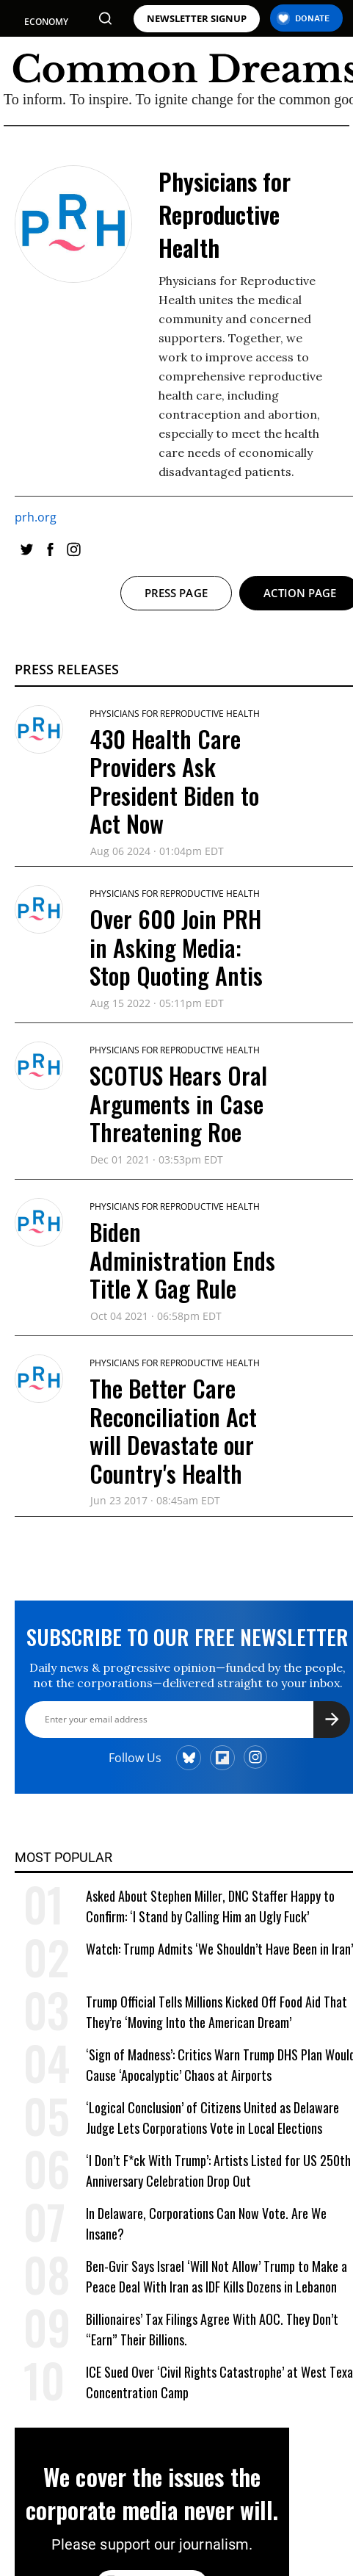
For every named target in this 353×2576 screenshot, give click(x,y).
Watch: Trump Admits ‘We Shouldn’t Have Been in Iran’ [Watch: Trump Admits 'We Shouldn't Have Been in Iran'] (219, 1948)
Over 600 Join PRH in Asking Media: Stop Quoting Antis (176, 946)
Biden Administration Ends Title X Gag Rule (182, 1259)
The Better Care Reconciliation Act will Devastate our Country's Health (173, 1430)
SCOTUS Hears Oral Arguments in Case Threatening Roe (178, 1103)
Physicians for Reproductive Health (175, 713)
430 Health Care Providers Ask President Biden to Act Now (174, 780)
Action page (300, 592)
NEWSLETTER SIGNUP (197, 19)
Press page (176, 592)
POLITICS (43, 48)
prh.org (36, 517)
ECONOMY (46, 21)
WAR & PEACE (53, 113)
